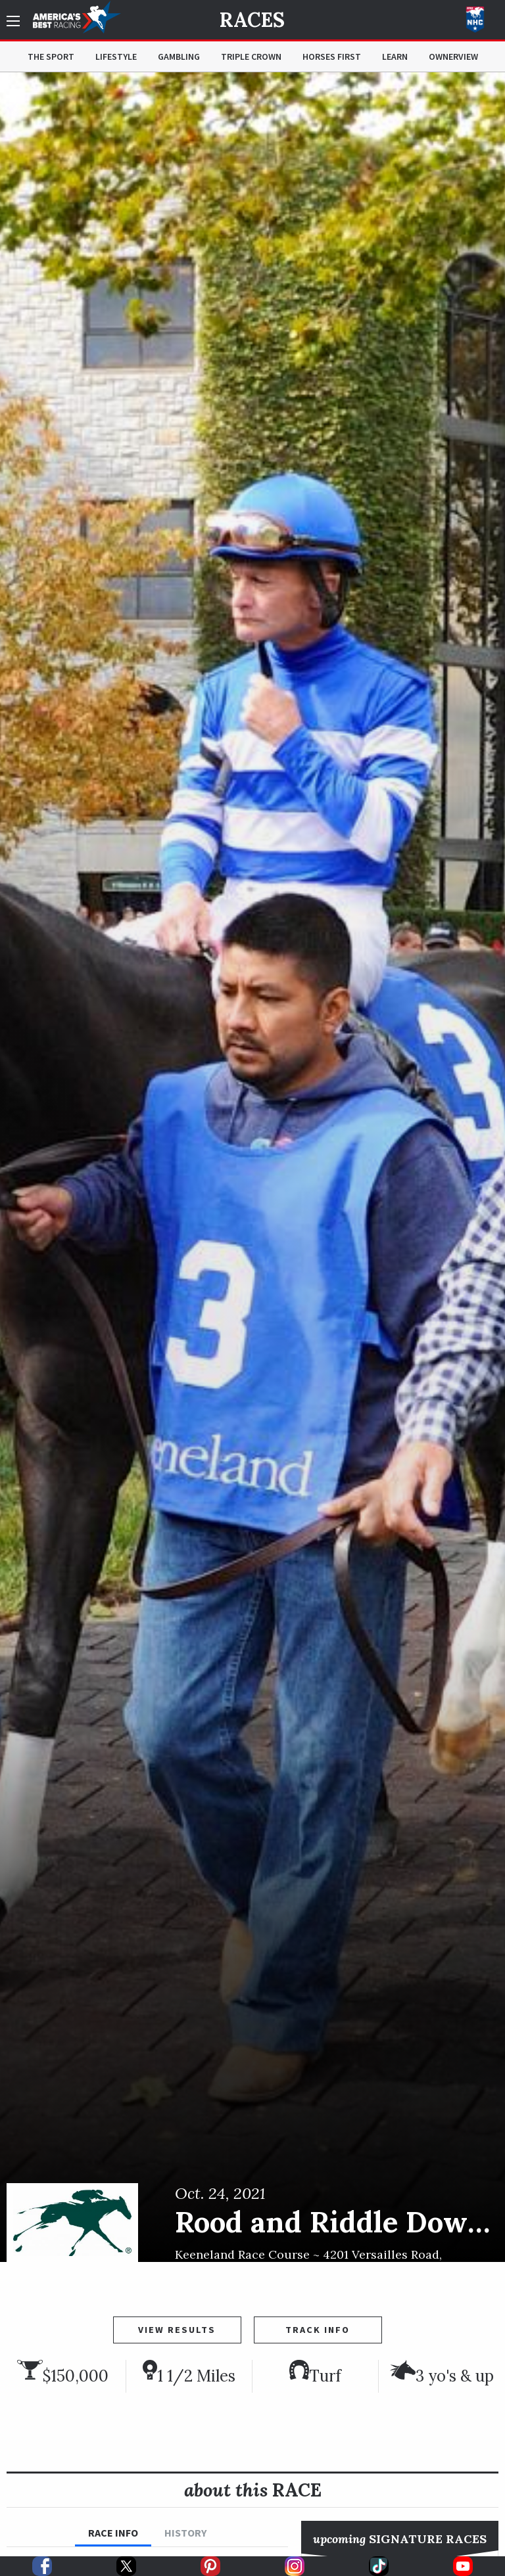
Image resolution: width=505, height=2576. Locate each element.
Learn (395, 56)
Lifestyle (116, 56)
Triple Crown (251, 56)
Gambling (179, 56)
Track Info (317, 2330)
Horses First (331, 56)
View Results (177, 2330)
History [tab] (185, 2532)
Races (252, 19)
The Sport (51, 56)
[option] (252, 1167)
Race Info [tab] (113, 2532)
